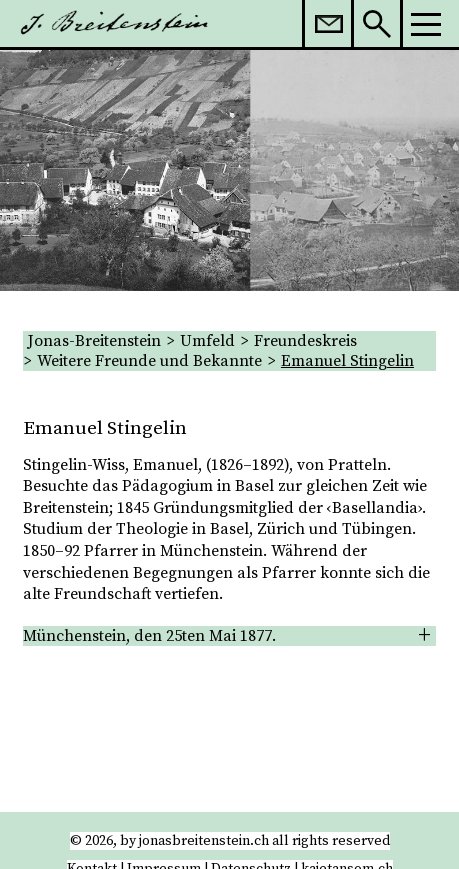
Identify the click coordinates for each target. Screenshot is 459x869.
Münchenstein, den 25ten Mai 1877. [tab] (149, 636)
